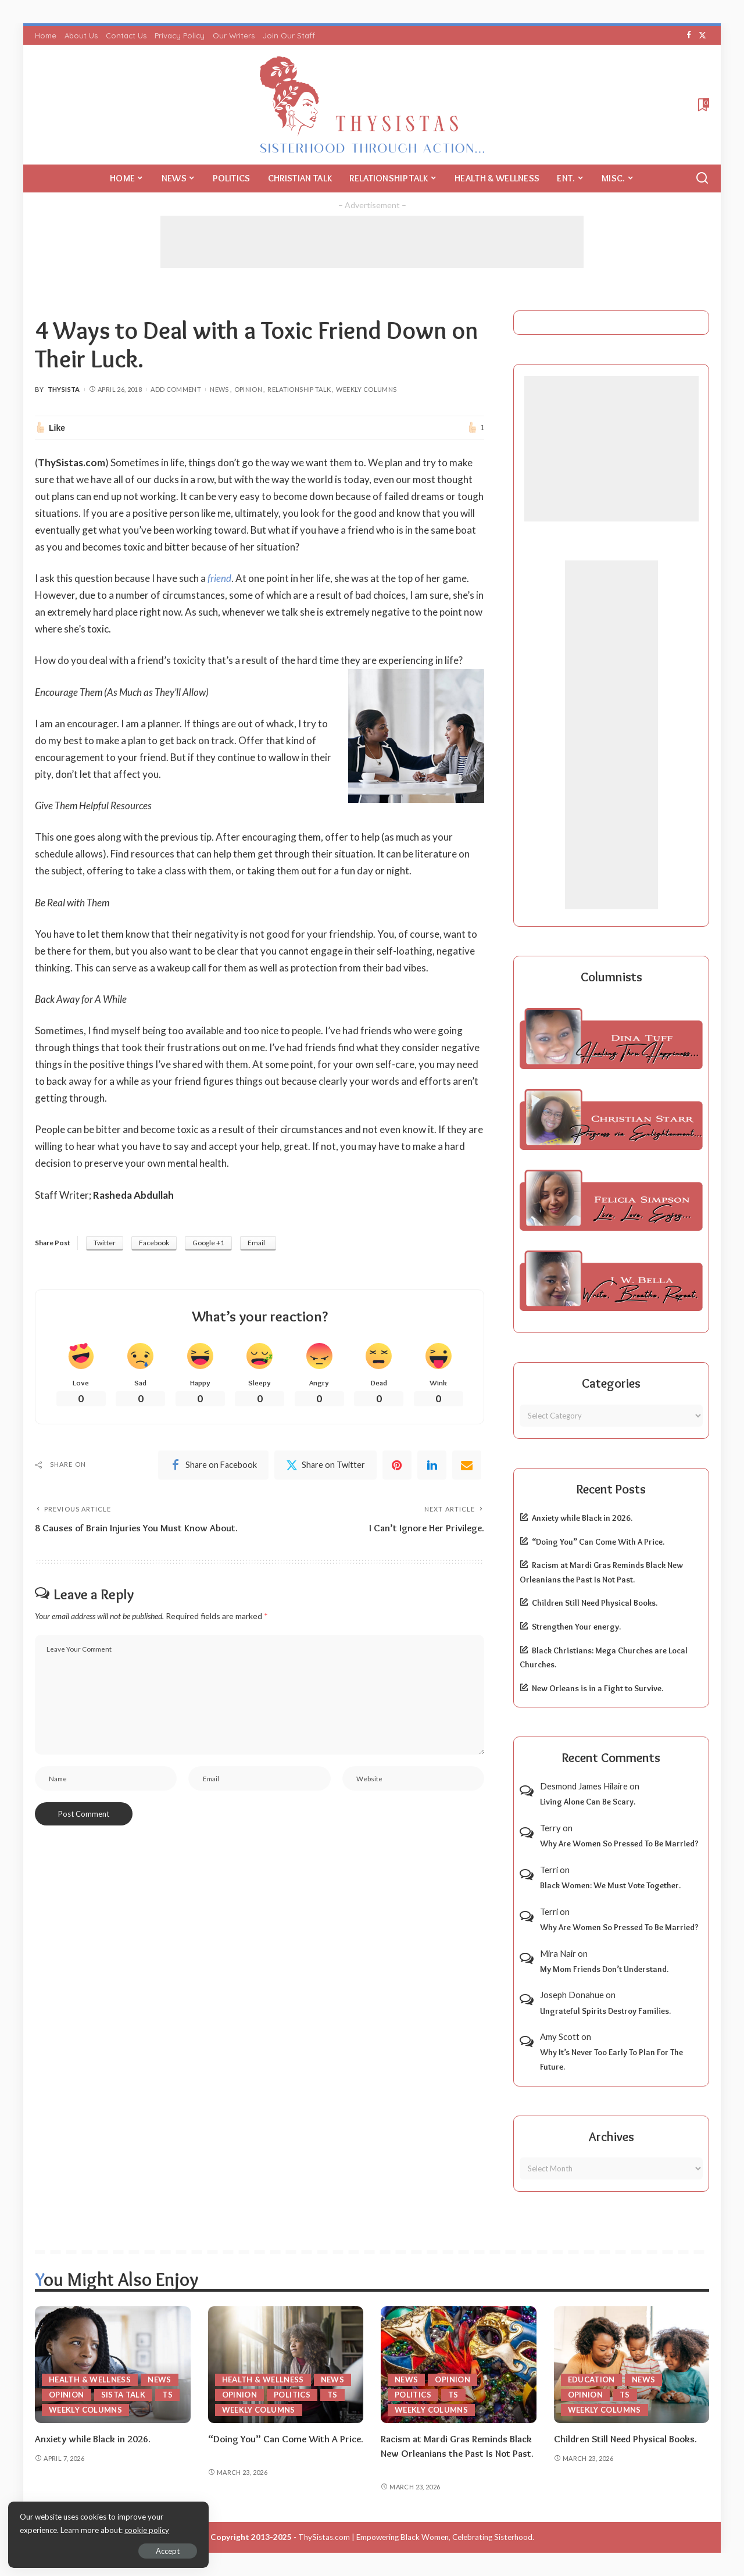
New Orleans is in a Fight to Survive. (597, 1688)
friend (219, 578)
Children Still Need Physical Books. (594, 1603)
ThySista (64, 389)
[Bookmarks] (702, 104)
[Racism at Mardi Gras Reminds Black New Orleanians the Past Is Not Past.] (458, 2364)
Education (591, 2379)
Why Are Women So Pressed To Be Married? (619, 1843)
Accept (142, 2550)
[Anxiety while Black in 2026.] (113, 2364)
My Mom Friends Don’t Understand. (604, 1969)
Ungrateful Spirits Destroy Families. (605, 2011)
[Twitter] (702, 35)
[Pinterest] (397, 1465)
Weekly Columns (366, 389)
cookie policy (147, 2529)
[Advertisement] (372, 242)
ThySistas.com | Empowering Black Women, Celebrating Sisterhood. (416, 2537)
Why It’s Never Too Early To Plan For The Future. (611, 2059)
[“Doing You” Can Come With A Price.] (286, 2364)
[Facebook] (689, 35)
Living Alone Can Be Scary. (587, 1801)
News (219, 389)
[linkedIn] (431, 1465)
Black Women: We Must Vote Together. (610, 1885)
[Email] (466, 1465)
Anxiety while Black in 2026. (582, 1518)
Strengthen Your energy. (576, 1626)
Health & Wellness (90, 2379)
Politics (292, 2394)
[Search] (702, 178)
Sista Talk (123, 2394)
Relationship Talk (299, 389)
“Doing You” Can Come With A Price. (598, 1542)
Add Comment (176, 389)
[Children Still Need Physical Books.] (632, 2364)
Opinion (248, 389)
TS (167, 2394)
